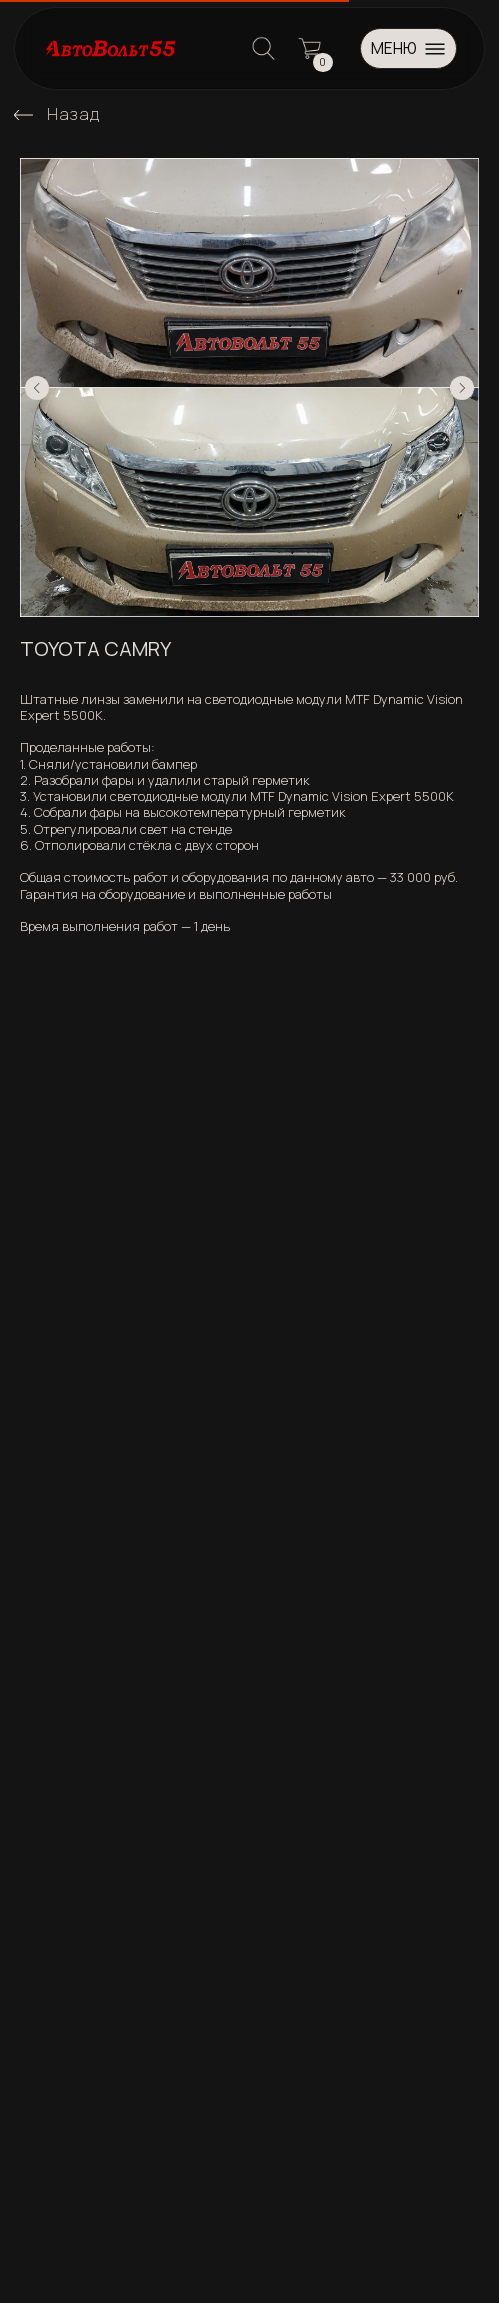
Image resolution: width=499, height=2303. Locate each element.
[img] (23, 114)
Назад (73, 113)
